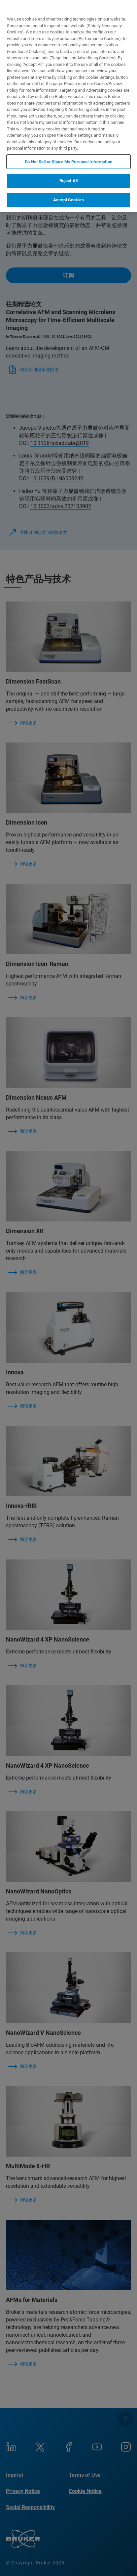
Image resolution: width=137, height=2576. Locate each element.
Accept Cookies (68, 199)
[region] (68, 106)
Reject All (68, 180)
